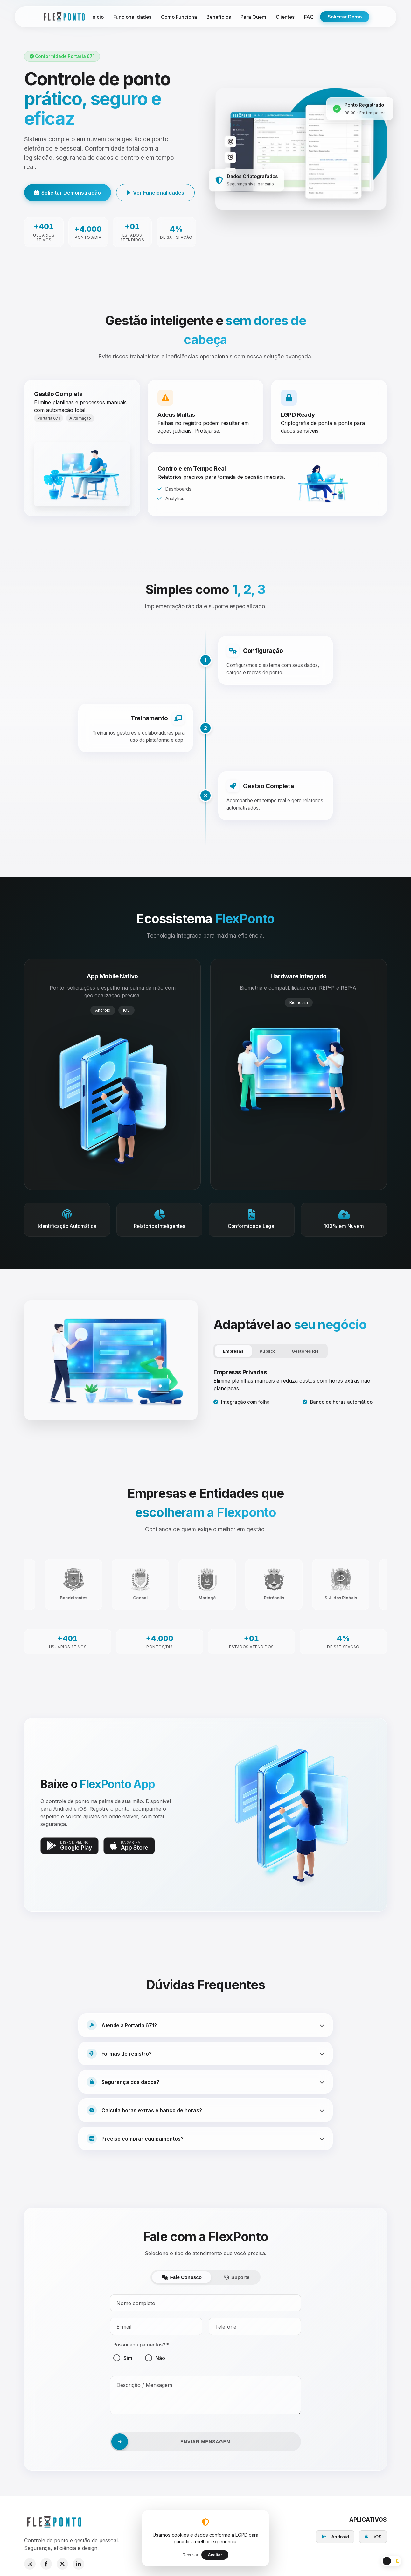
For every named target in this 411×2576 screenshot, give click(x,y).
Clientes (285, 17)
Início (97, 17)
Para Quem (253, 17)
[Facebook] (46, 2564)
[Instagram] (30, 2564)
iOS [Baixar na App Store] (373, 2536)
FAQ (309, 17)
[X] (62, 2564)
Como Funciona (179, 17)
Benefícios (218, 17)
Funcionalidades (132, 17)
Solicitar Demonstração (67, 192)
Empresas (233, 1351)
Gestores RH (305, 1351)
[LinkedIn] (78, 2564)
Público (268, 1351)
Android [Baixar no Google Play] (335, 2536)
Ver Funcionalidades (155, 192)
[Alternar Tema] (391, 2561)
